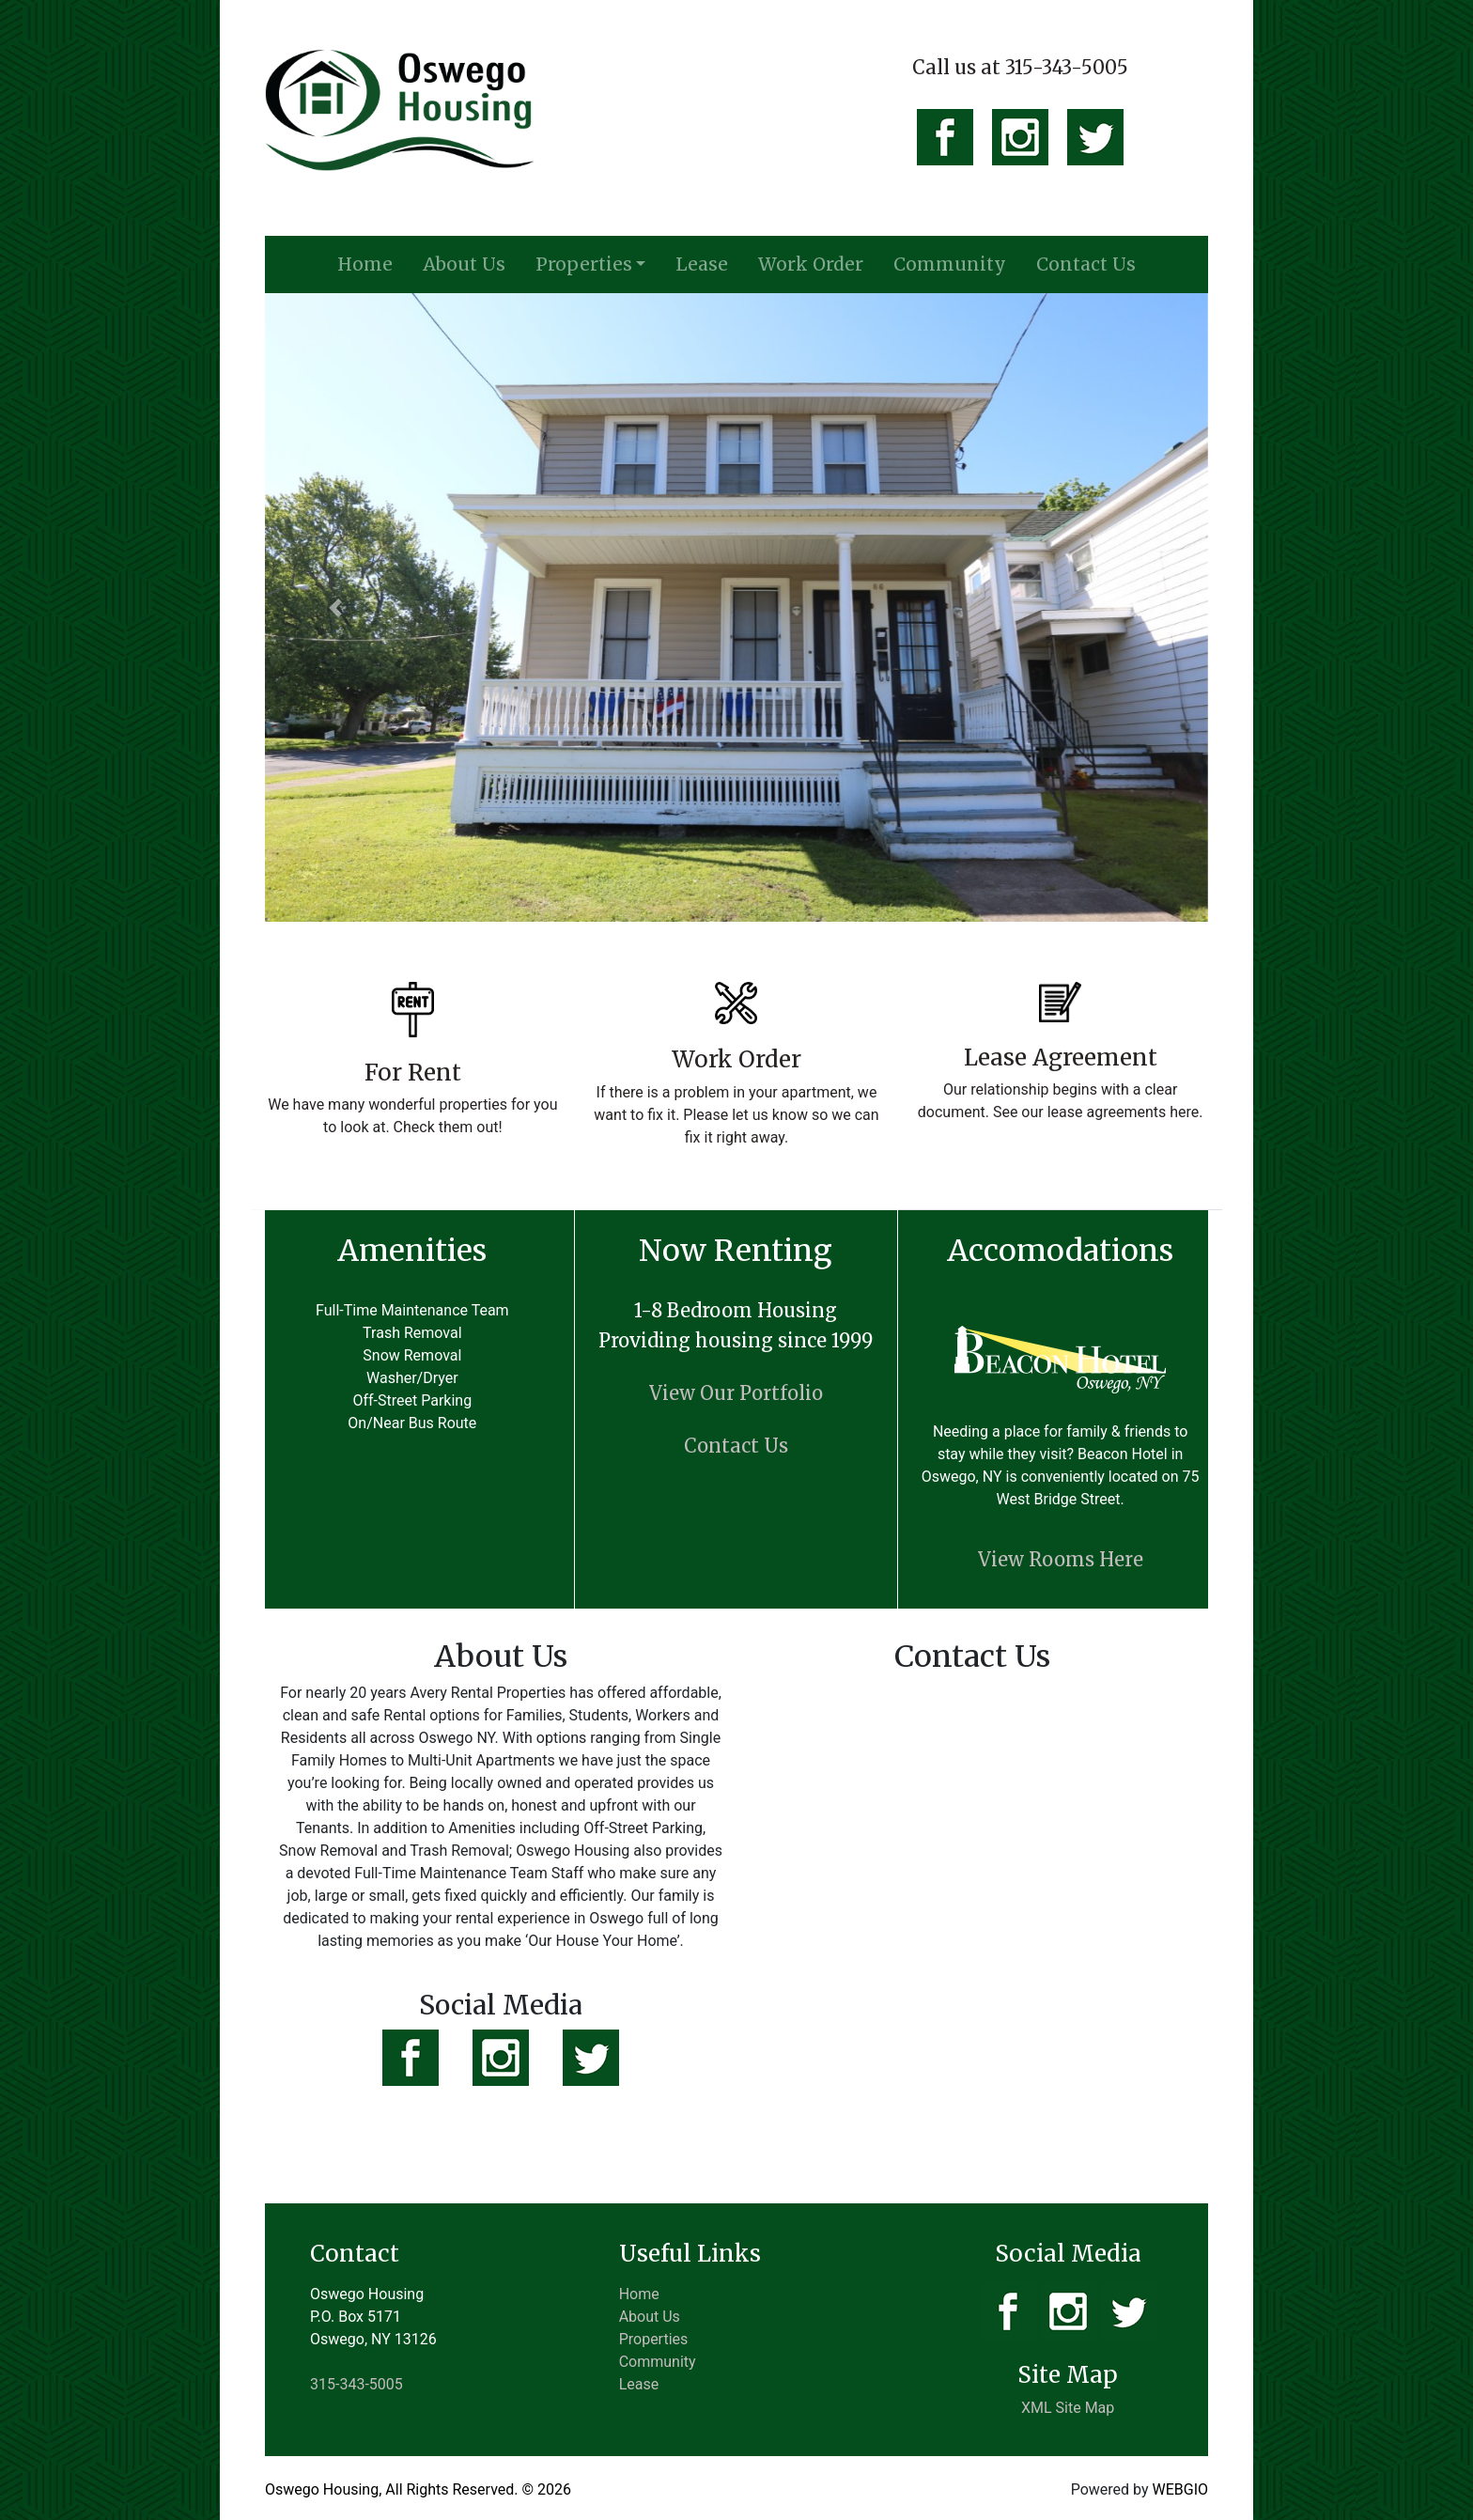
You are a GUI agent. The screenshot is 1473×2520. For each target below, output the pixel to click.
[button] (336, 607)
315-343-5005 (356, 2384)
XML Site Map (1067, 2408)
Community (949, 264)
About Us (464, 264)
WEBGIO (1180, 2489)
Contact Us (1086, 264)
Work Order (810, 264)
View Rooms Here (1060, 1559)
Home (365, 264)
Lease (701, 264)
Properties (583, 264)
